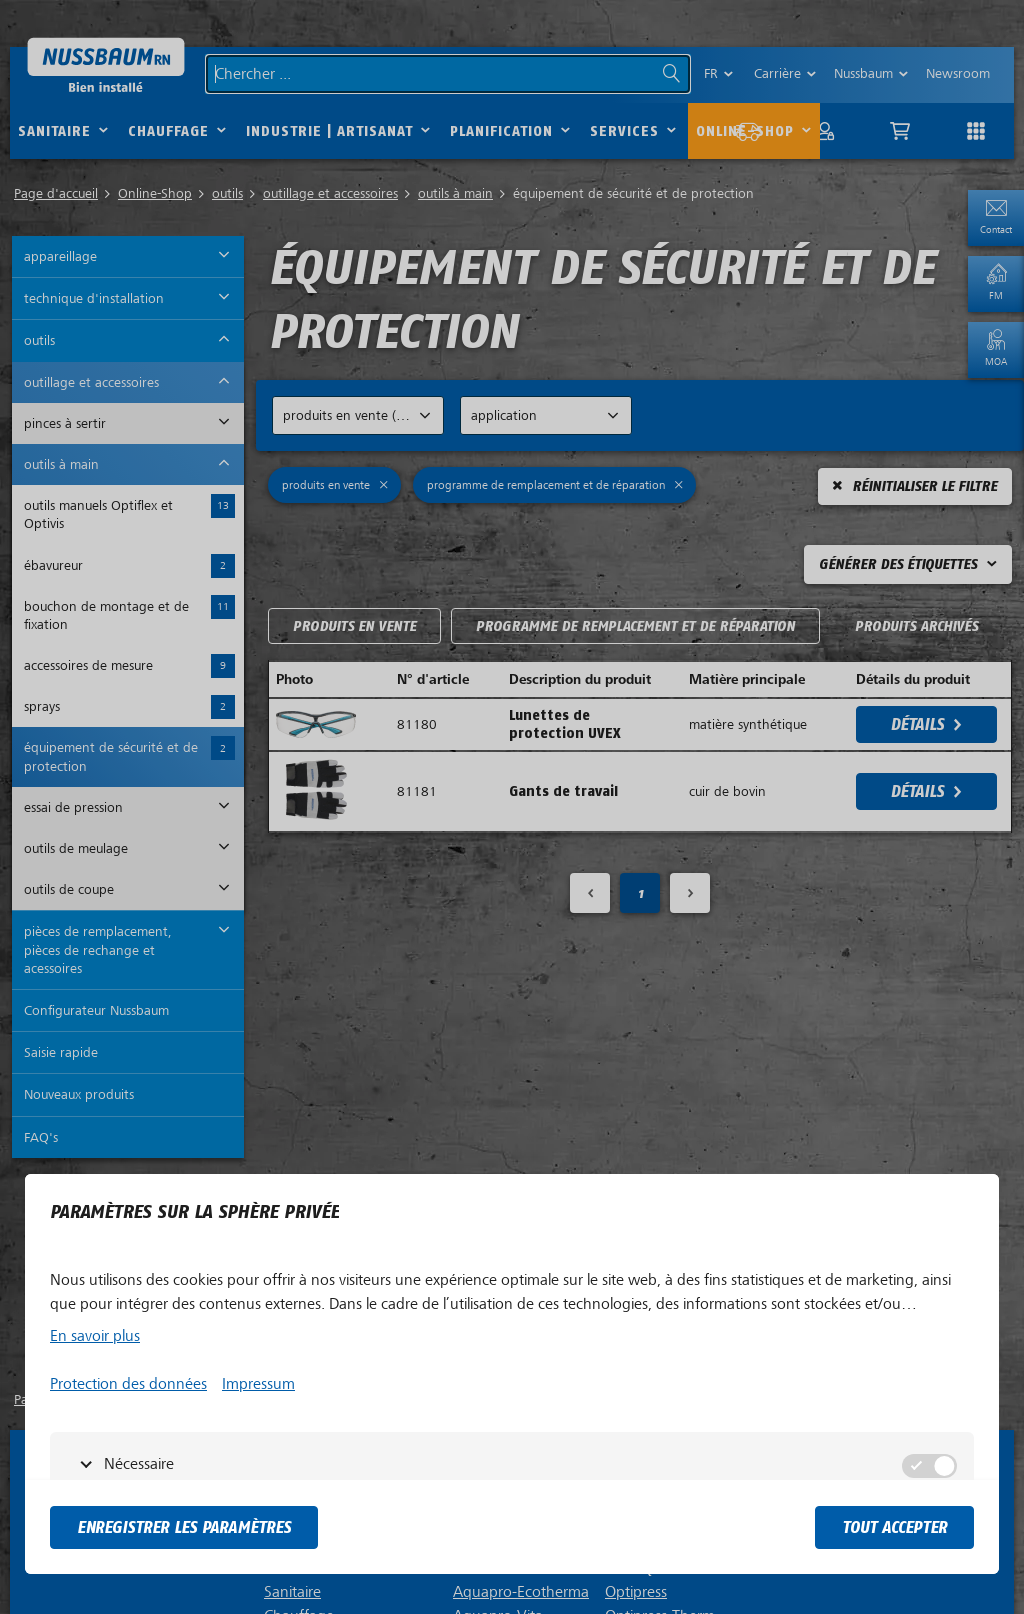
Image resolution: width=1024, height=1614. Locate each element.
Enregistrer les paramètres (184, 1527)
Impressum (258, 1384)
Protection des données (128, 1384)
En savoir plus (95, 1336)
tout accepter (894, 1527)
